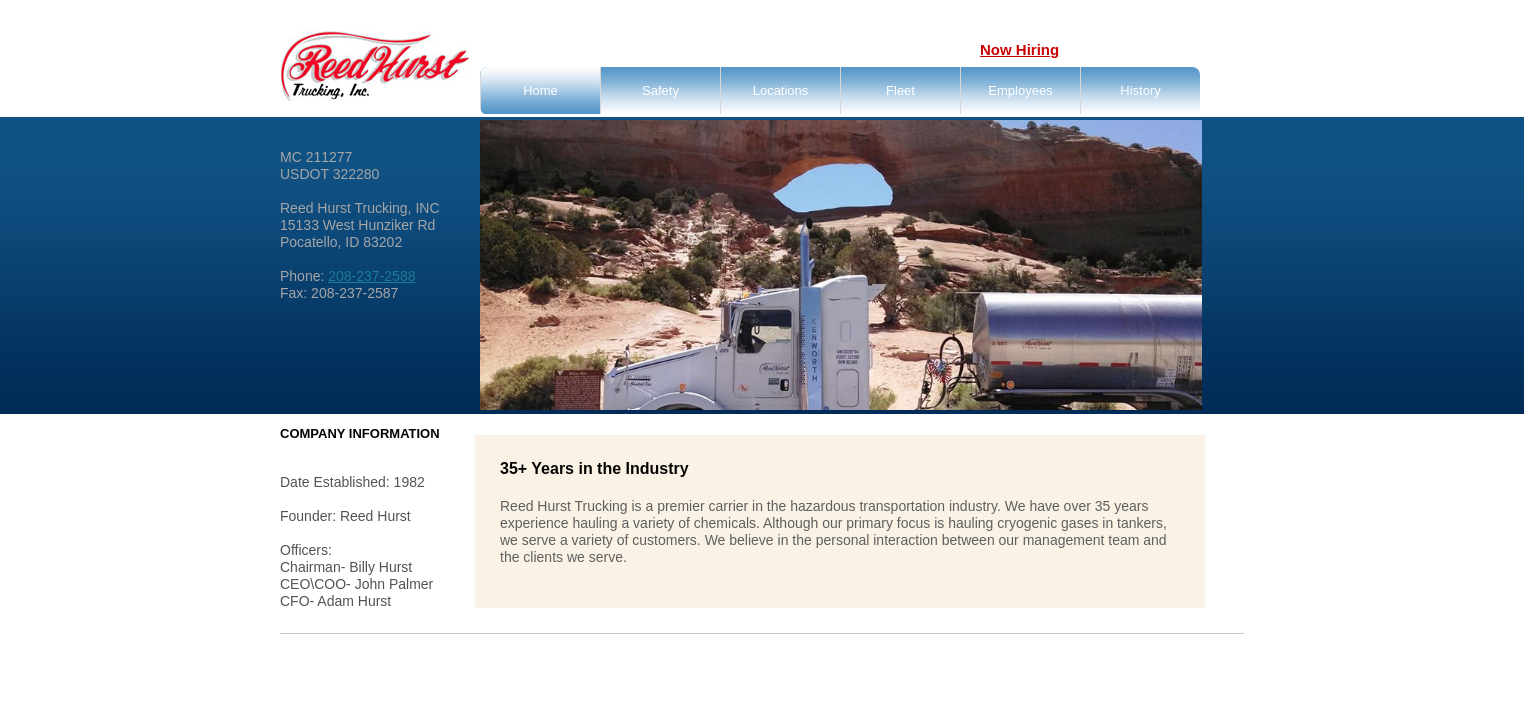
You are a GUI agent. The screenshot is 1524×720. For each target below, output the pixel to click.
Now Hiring (1019, 49)
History (1140, 90)
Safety (660, 90)
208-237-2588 (371, 276)
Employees (1020, 90)
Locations (781, 90)
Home (540, 90)
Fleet (900, 90)
